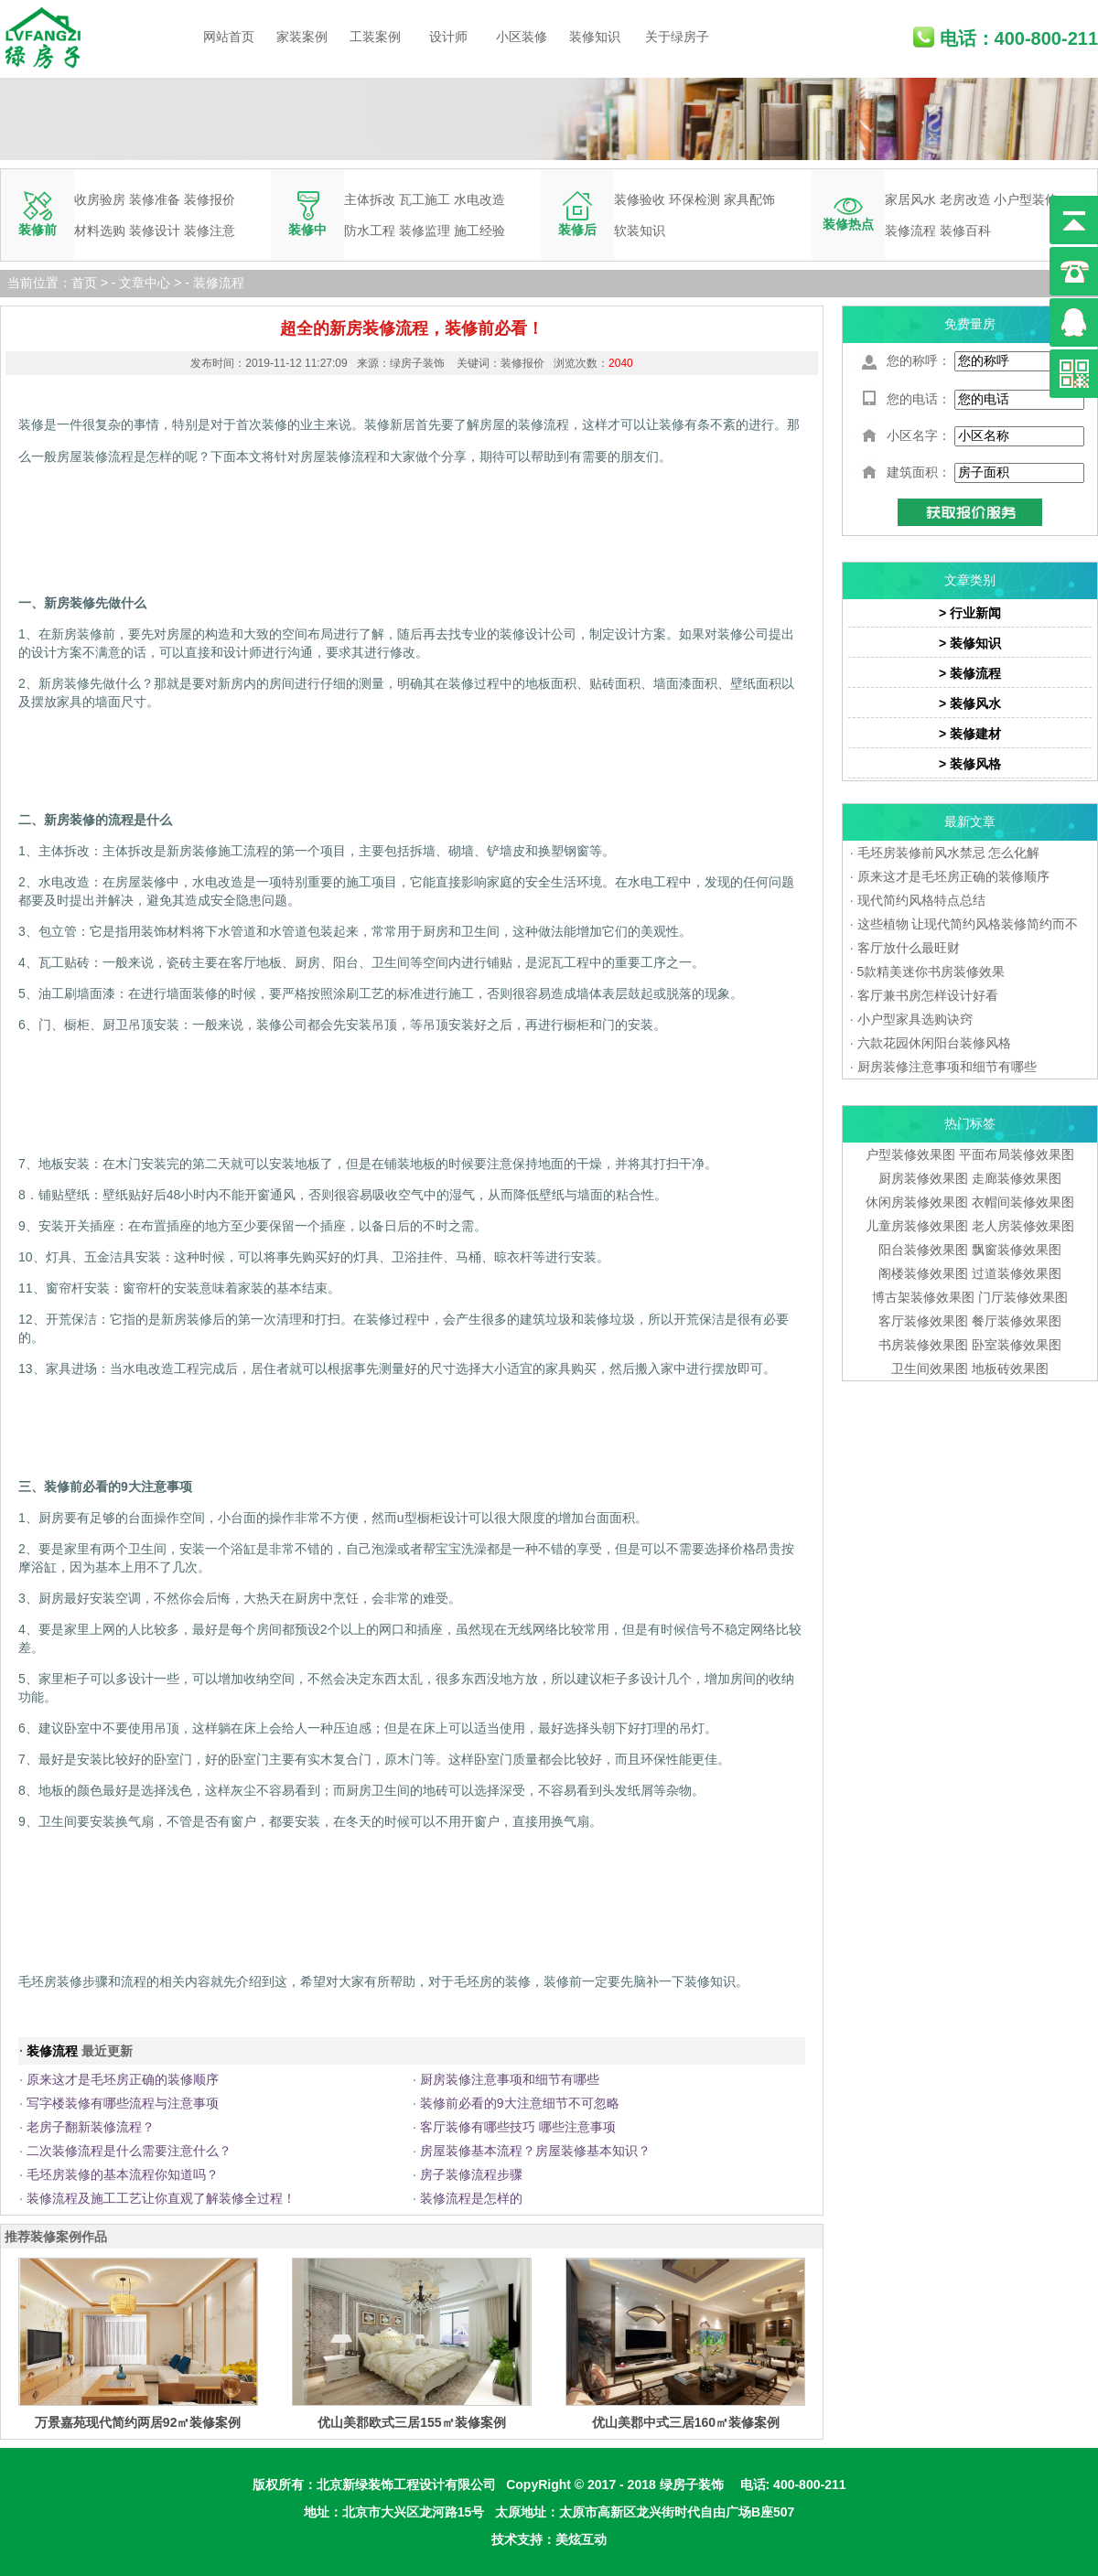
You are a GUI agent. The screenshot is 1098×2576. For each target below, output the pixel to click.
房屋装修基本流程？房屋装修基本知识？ (535, 2150)
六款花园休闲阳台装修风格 (934, 1043)
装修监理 (424, 230)
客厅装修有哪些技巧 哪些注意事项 (518, 2127)
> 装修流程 (970, 673)
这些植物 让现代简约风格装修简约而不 (968, 924)
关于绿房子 (677, 36)
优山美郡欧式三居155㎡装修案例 (411, 2422)
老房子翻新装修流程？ (91, 2127)
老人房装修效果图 (1023, 1225)
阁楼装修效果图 (925, 1273)
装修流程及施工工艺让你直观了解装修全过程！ (161, 2198)
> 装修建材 (970, 733)
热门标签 (970, 1123)
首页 (84, 282)
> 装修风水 (970, 703)
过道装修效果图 (1016, 1273)
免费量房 (970, 324)
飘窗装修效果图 (1016, 1249)
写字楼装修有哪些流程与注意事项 (123, 2103)
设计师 (448, 36)
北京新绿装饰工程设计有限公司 (406, 2484)
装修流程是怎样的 (471, 2198)
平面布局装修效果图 (1016, 1154)
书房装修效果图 (923, 1344)
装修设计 (154, 230)
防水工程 (369, 230)
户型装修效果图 (910, 1154)
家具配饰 (749, 199)
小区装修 (521, 36)
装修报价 (209, 199)
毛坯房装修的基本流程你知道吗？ (123, 2174)
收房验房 (99, 199)
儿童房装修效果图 (917, 1225)
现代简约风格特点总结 (921, 900)
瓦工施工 (424, 199)
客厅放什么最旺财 (908, 947)
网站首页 (228, 36)
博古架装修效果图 (923, 1297)
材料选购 (99, 230)
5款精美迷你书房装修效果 (931, 971)
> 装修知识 (970, 643)
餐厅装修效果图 (1016, 1321)
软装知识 (639, 230)
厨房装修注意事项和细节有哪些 (509, 2079)
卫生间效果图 (929, 1368)
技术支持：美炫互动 (549, 2539)
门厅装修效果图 (1023, 1297)
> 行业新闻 (970, 613)
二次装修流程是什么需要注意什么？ (129, 2150)
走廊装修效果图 (1016, 1178)
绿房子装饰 (692, 2484)
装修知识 (594, 36)
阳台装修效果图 (923, 1249)
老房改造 (965, 199)
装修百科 (965, 230)
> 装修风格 (970, 764)
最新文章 (970, 821)
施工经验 (479, 230)
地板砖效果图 (1010, 1368)
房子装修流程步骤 (471, 2174)
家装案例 (302, 36)
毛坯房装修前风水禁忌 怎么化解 (948, 852)
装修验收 (639, 199)
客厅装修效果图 (923, 1321)
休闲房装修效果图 (917, 1202)
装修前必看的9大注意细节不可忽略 (519, 2103)
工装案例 (375, 36)
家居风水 (910, 199)
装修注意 (209, 230)
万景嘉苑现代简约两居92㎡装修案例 (138, 2422)
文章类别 (970, 580)
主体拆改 (369, 199)
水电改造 (479, 199)
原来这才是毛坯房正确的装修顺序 (123, 2079)
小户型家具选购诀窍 (915, 1019)
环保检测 (694, 199)
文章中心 (144, 282)
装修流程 (910, 230)
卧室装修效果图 (1016, 1344)
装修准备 (154, 199)
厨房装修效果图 (923, 1178)
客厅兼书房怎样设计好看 (927, 995)
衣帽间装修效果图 (1023, 1202)
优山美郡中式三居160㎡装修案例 (686, 2422)
